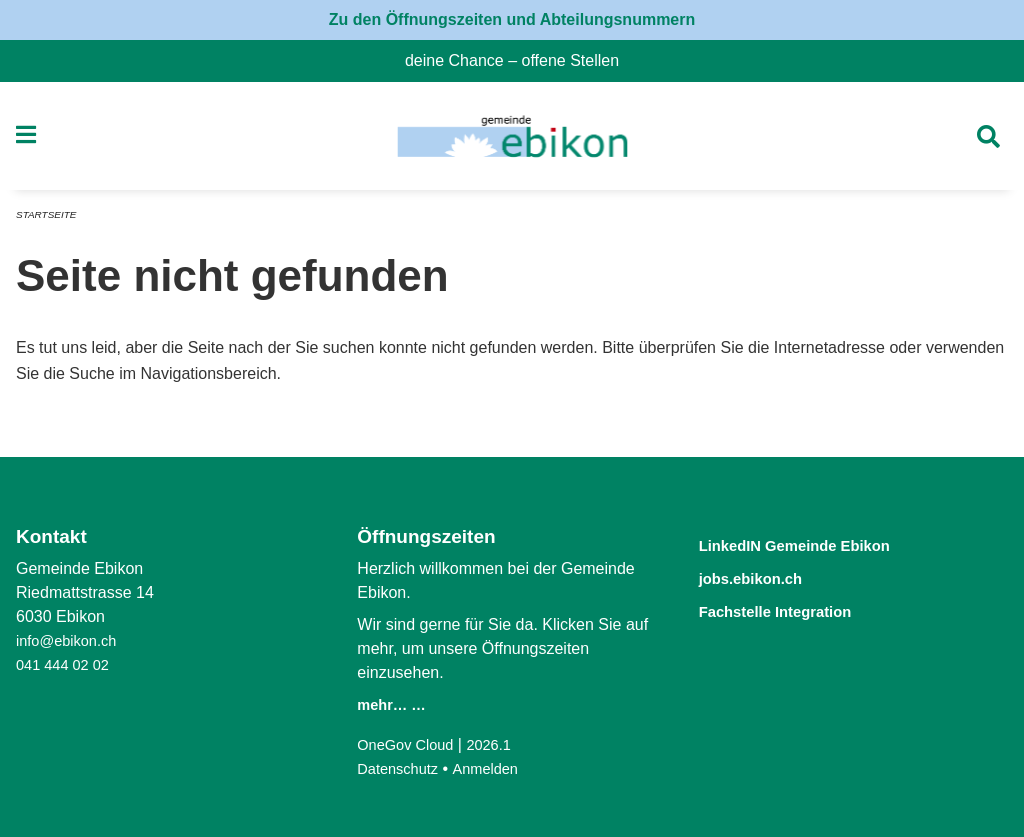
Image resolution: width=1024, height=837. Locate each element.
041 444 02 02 (67, 664)
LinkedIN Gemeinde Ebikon (822, 544)
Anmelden (496, 768)
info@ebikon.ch (71, 640)
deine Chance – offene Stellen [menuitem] (520, 60)
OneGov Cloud (410, 744)
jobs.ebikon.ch (765, 576)
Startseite (49, 222)
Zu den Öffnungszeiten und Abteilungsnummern (512, 19)
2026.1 (500, 744)
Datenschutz (401, 768)
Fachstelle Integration (797, 608)
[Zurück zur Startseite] (511, 140)
